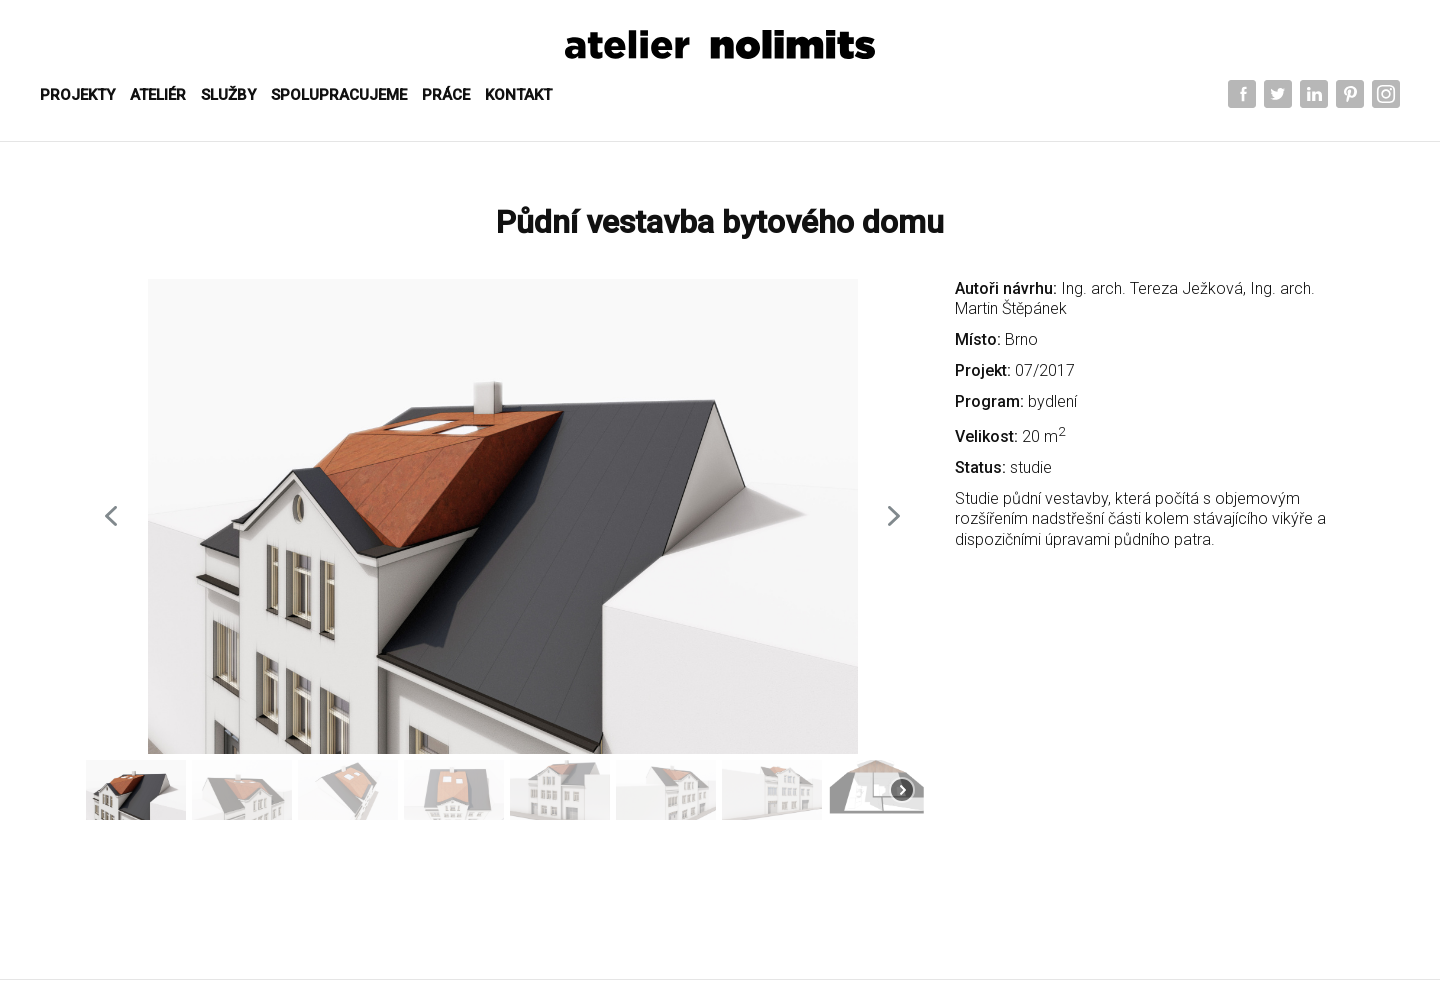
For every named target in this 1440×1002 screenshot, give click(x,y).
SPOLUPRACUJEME (339, 95)
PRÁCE (446, 95)
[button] (111, 516)
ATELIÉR (158, 95)
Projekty (77, 95)
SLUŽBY (228, 95)
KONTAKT (518, 95)
